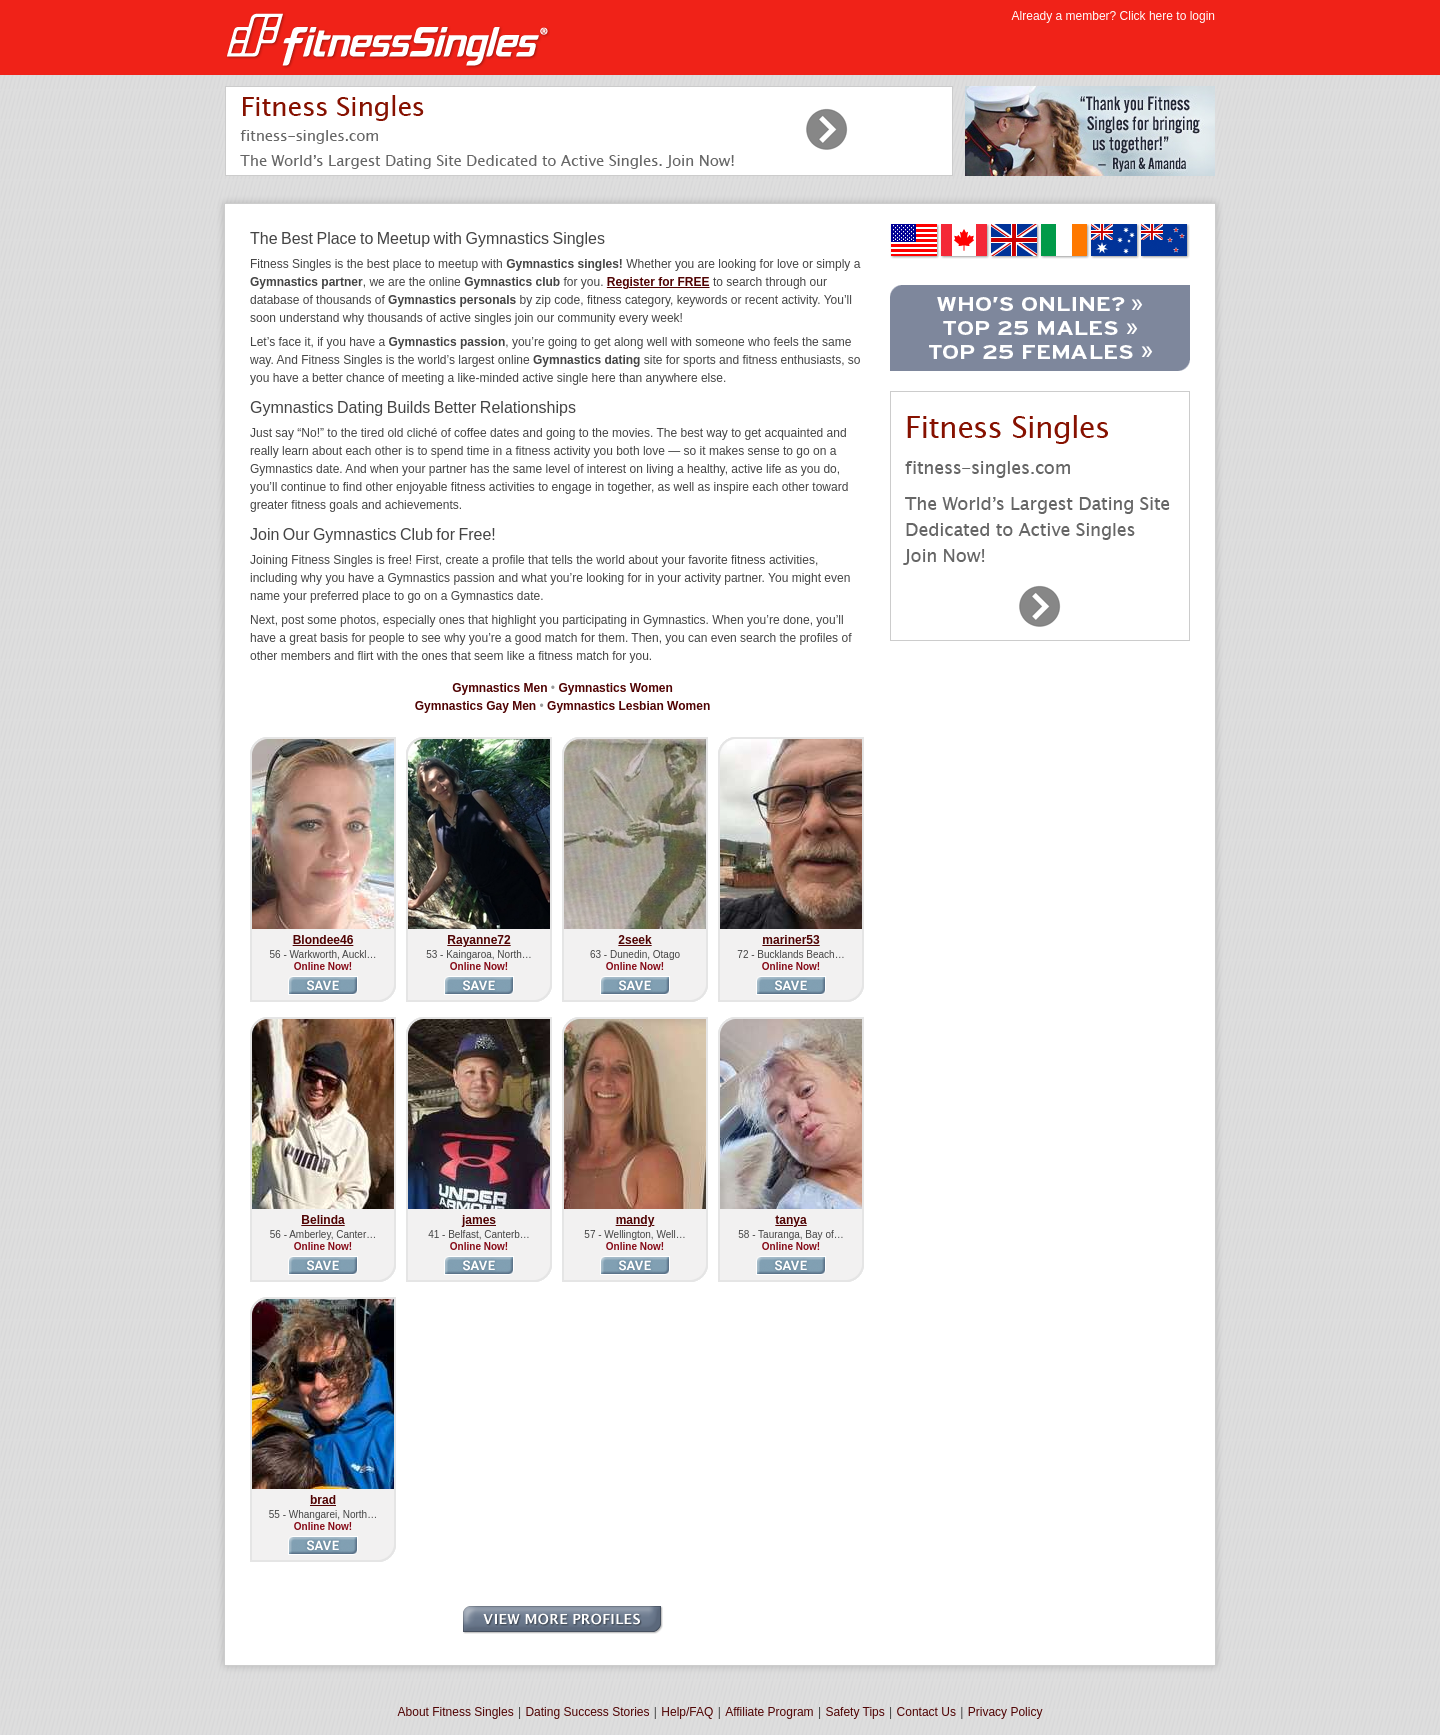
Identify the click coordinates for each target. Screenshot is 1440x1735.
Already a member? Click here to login (1113, 16)
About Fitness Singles (456, 1712)
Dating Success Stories (587, 1712)
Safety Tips (854, 1712)
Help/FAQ (687, 1712)
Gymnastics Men (499, 688)
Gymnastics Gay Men (475, 706)
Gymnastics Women (615, 688)
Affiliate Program (769, 1712)
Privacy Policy (1005, 1712)
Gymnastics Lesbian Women (628, 706)
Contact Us (926, 1712)
